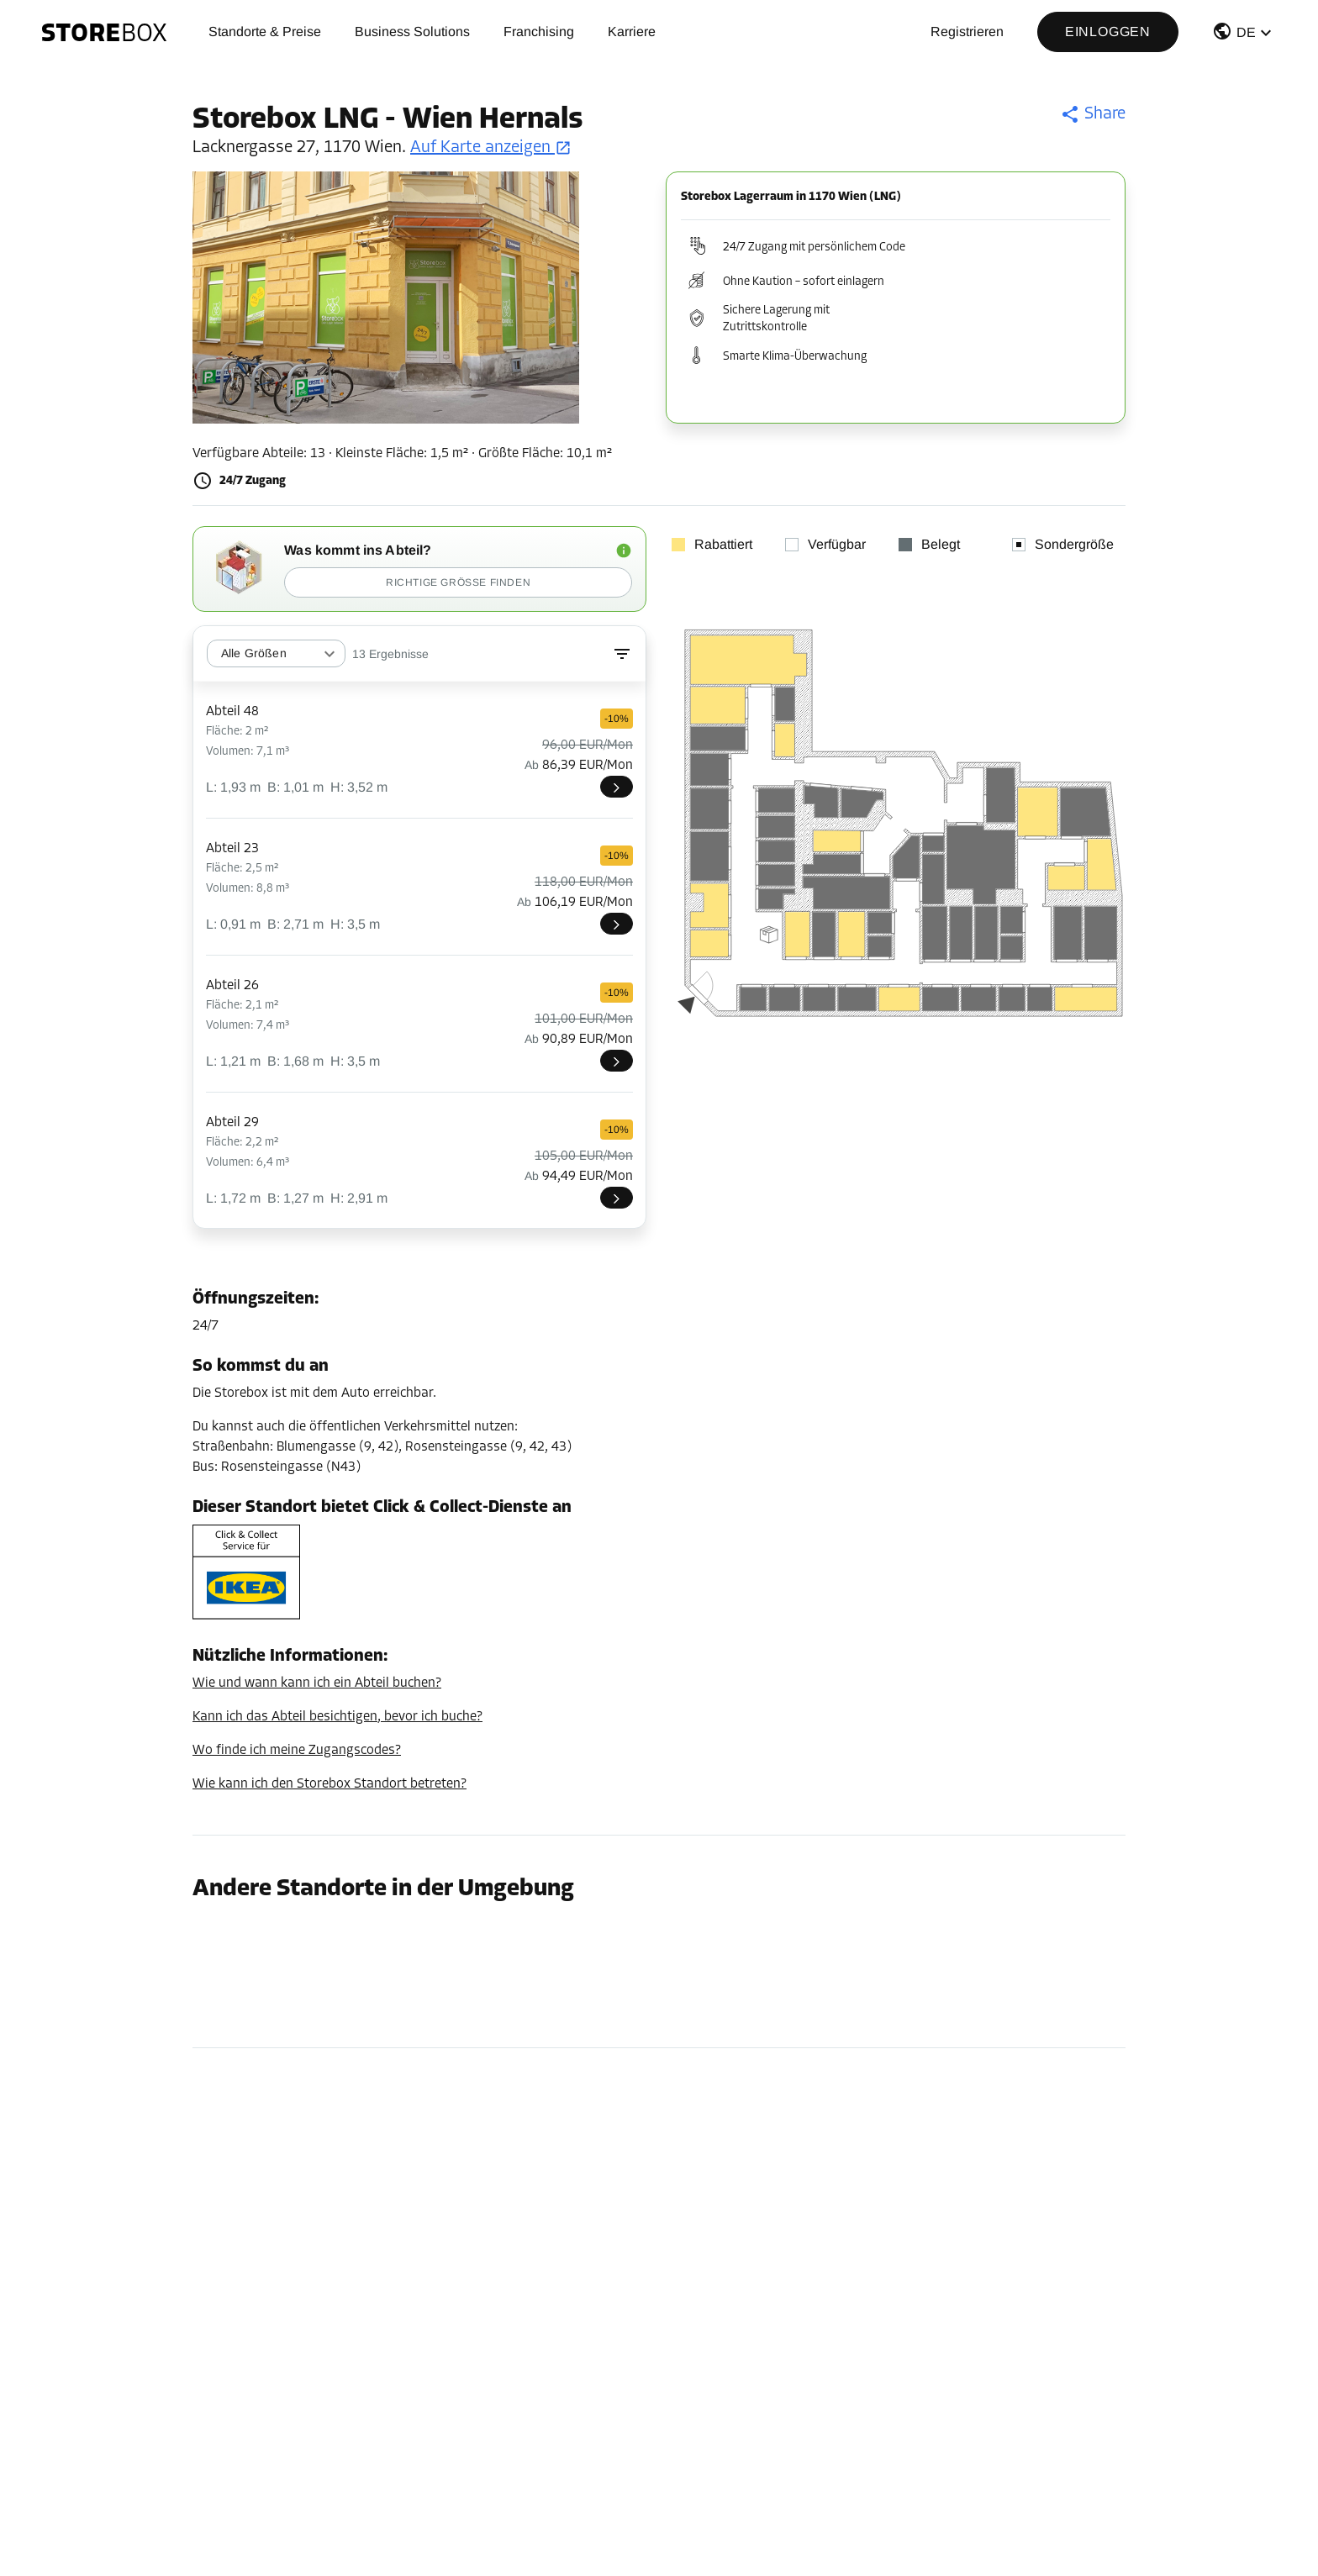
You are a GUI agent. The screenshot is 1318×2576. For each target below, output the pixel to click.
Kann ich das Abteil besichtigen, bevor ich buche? (337, 1717)
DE (1246, 32)
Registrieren (967, 31)
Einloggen (1108, 31)
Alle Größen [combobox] (254, 653)
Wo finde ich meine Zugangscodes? (296, 1750)
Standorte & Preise (264, 31)
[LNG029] (616, 1198)
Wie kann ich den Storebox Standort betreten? (329, 1784)
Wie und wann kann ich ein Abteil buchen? (316, 1683)
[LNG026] (616, 1061)
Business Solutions (412, 31)
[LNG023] (616, 924)
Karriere (632, 31)
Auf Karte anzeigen (491, 148)
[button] (1244, 35)
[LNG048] (616, 787)
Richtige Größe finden (458, 582)
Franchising (538, 31)
